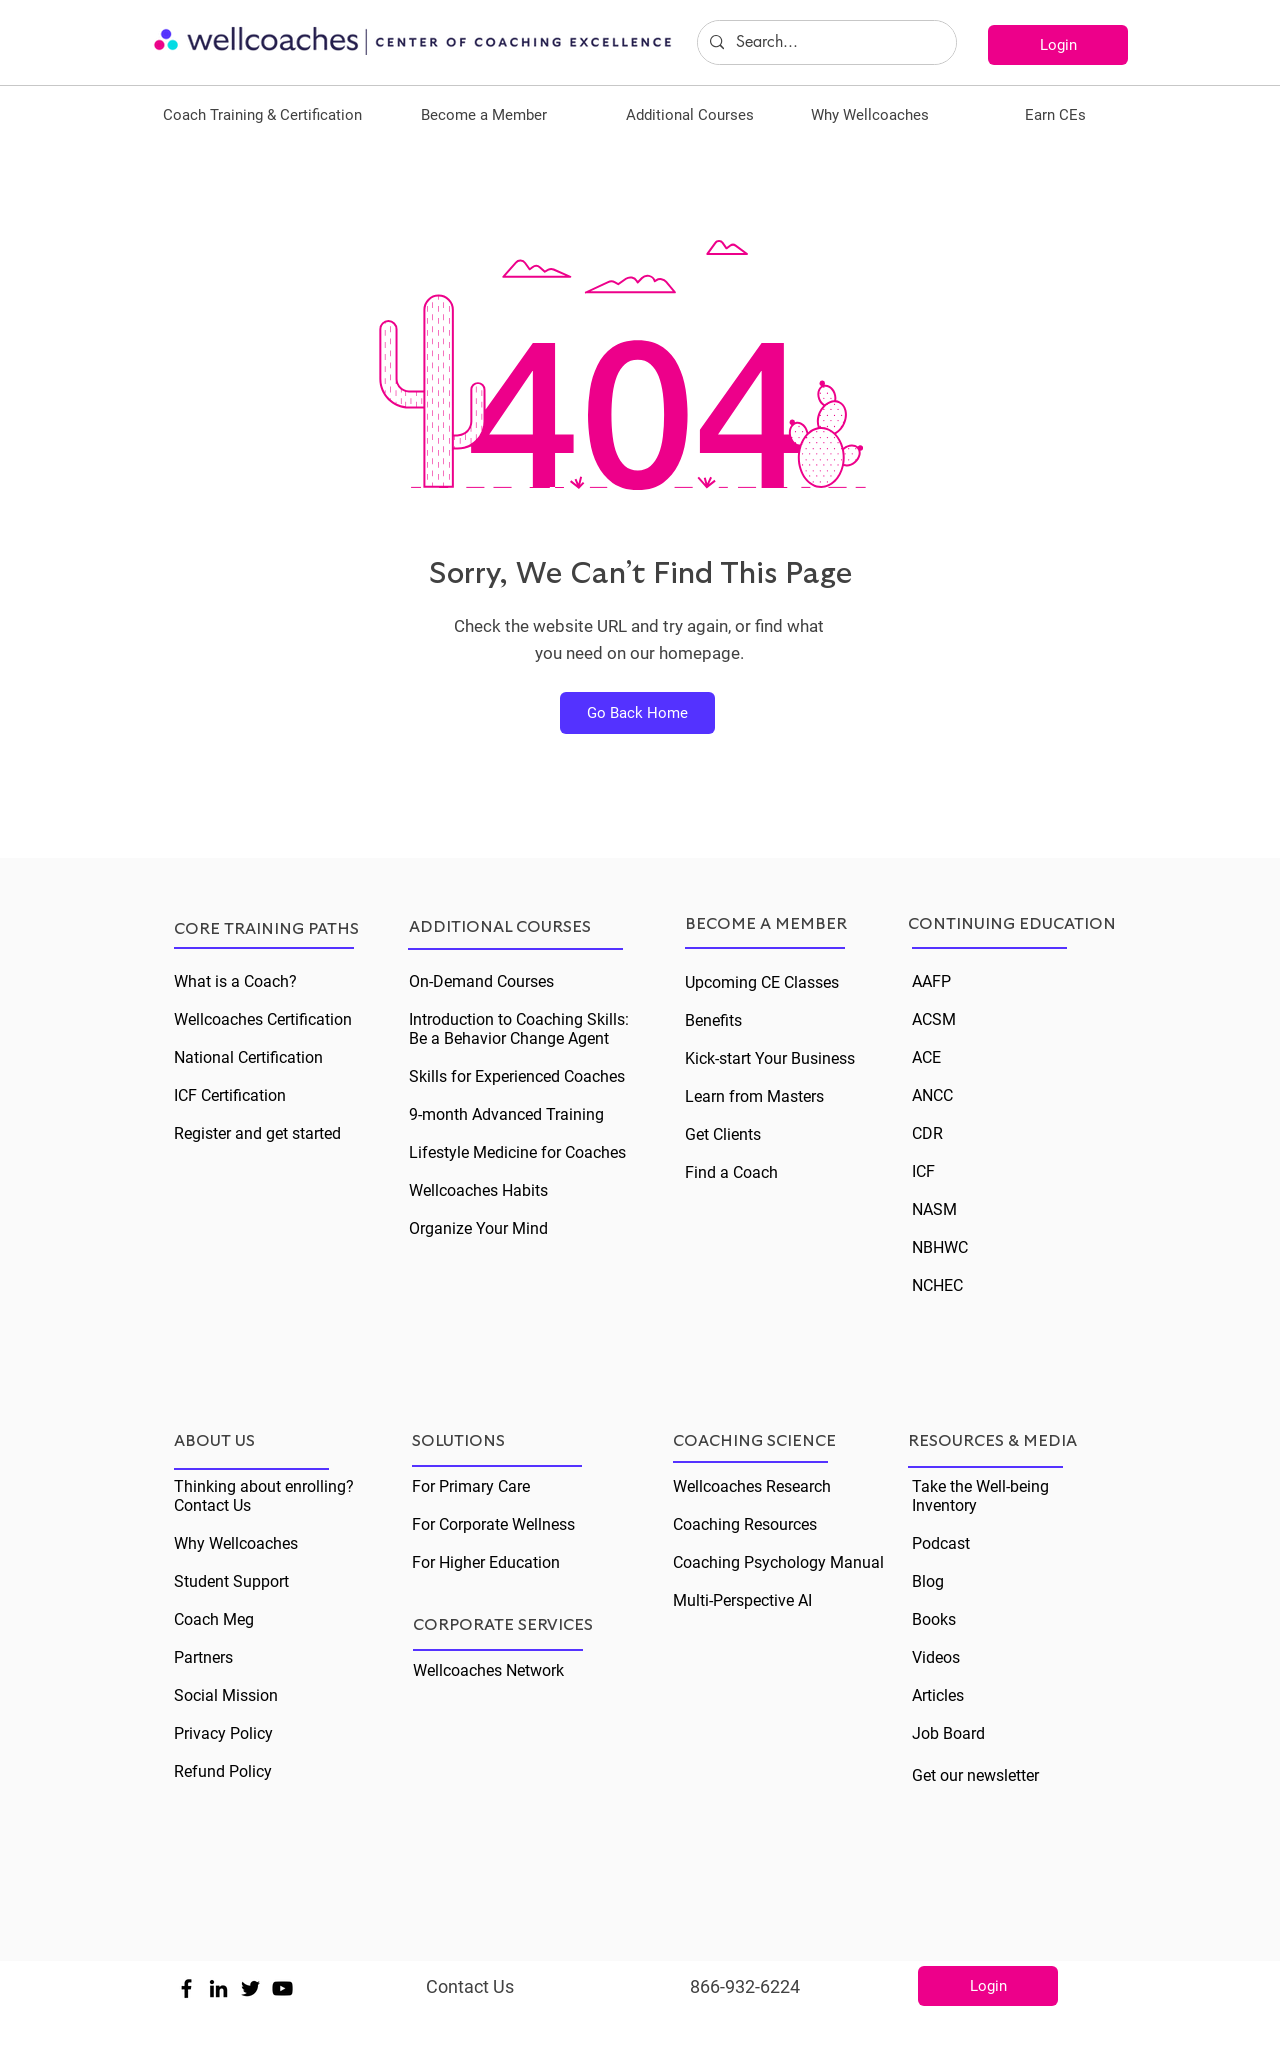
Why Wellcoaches (236, 1543)
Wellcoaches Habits (478, 1190)
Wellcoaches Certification (263, 1019)
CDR (927, 1133)
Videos (936, 1657)
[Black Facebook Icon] (186, 1988)
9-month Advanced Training (506, 1114)
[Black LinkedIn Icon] (218, 1988)
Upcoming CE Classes (762, 982)
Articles (938, 1695)
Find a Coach (731, 1172)
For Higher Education (486, 1562)
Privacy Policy (223, 1733)
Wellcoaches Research (752, 1486)
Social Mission (226, 1695)
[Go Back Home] (637, 713)
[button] (262, 115)
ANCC (932, 1095)
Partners (203, 1657)
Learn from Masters (754, 1096)
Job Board (948, 1733)
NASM (934, 1209)
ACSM (934, 1019)
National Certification (248, 1057)
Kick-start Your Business (770, 1058)
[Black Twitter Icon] (250, 1988)
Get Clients (723, 1134)
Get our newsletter (975, 1775)
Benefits (713, 1020)
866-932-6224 (745, 1986)
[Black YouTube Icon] (282, 1988)
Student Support (231, 1581)
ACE (926, 1057)
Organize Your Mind (478, 1228)
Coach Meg (214, 1619)
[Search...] (825, 42)
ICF (923, 1171)
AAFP (931, 981)
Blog (928, 1581)
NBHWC (940, 1247)
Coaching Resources (745, 1524)
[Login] (1058, 45)
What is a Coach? (235, 981)
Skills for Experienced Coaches (517, 1076)
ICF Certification (230, 1095)
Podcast (941, 1543)
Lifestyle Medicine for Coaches (517, 1152)
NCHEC (937, 1285)
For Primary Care (471, 1486)
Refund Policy (223, 1771)
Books (934, 1619)
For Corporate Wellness (493, 1524)
